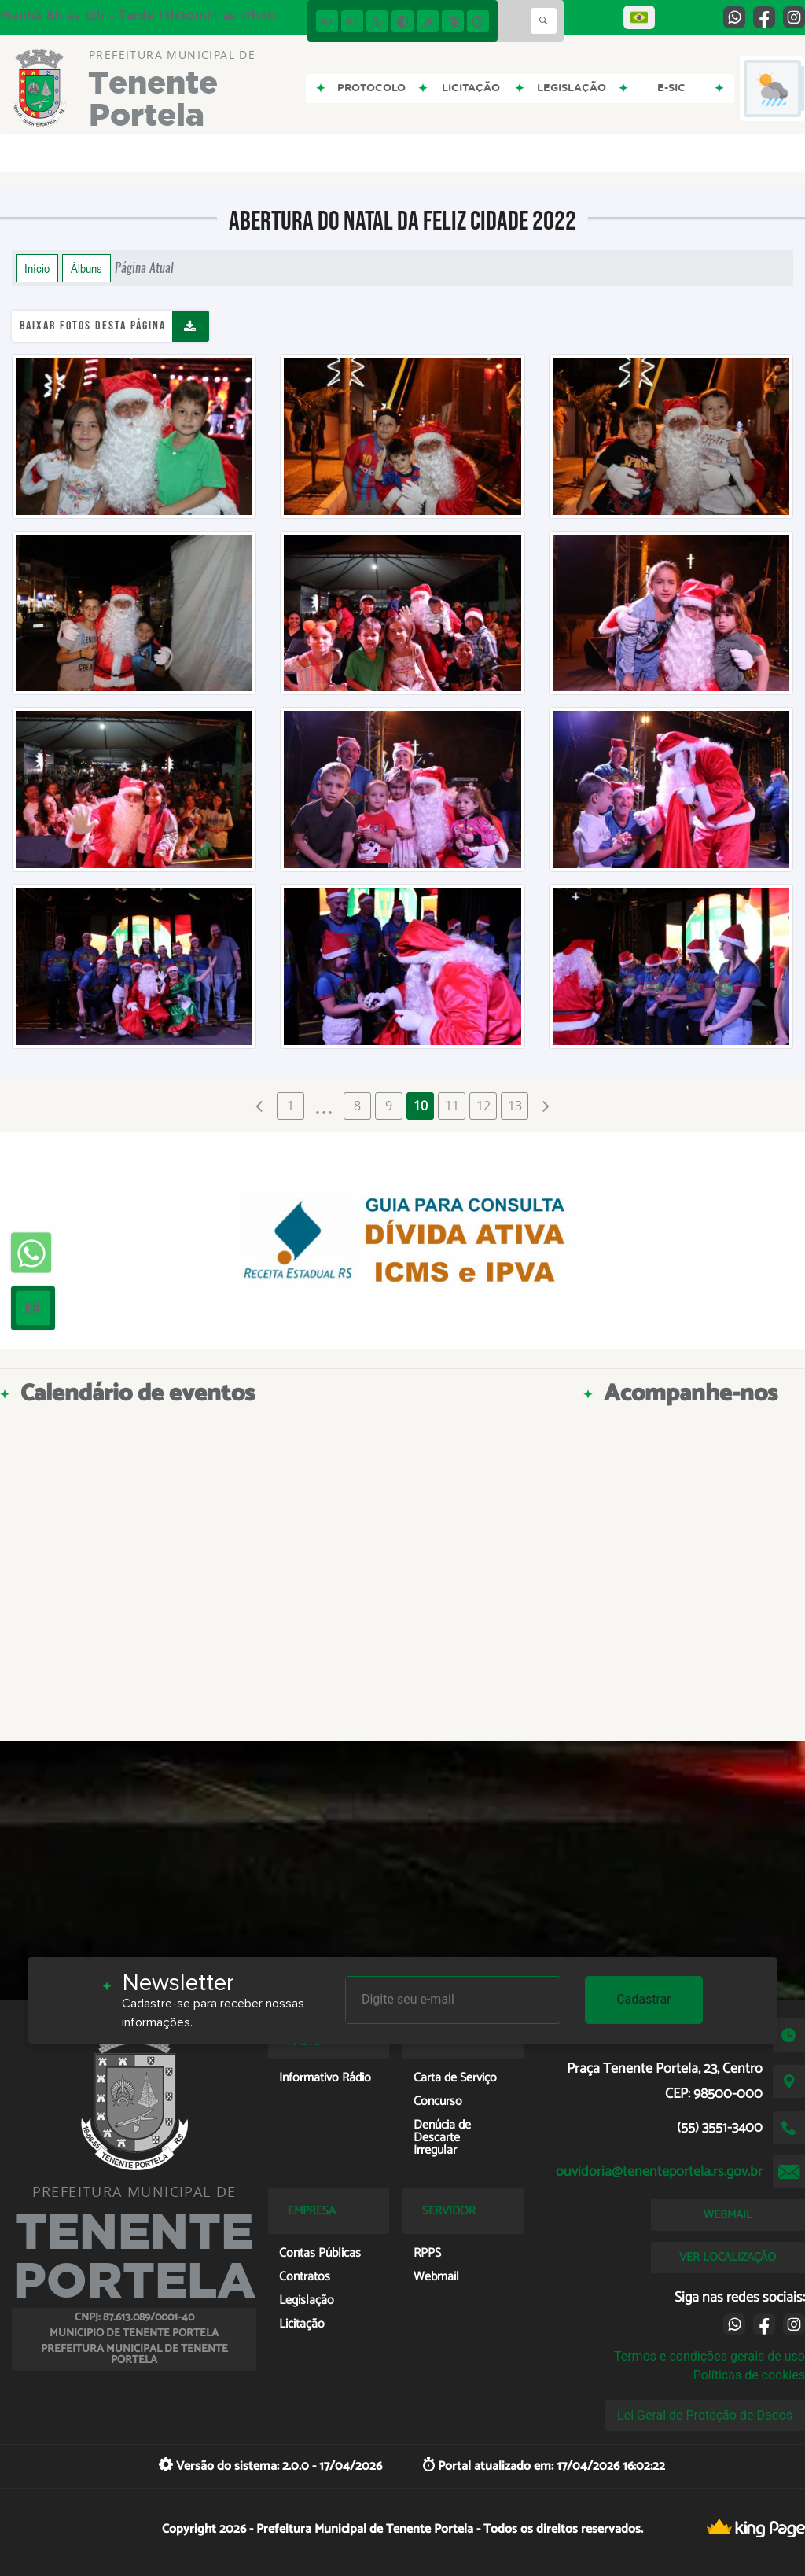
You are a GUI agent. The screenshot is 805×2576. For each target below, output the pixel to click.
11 (452, 1105)
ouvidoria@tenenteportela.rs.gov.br (659, 2172)
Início (37, 268)
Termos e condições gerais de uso (709, 2356)
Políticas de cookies (749, 2375)
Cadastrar (643, 1999)
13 (515, 1105)
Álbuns (86, 268)
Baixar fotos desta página (93, 325)
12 (483, 1105)
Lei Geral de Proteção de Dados (704, 2415)
